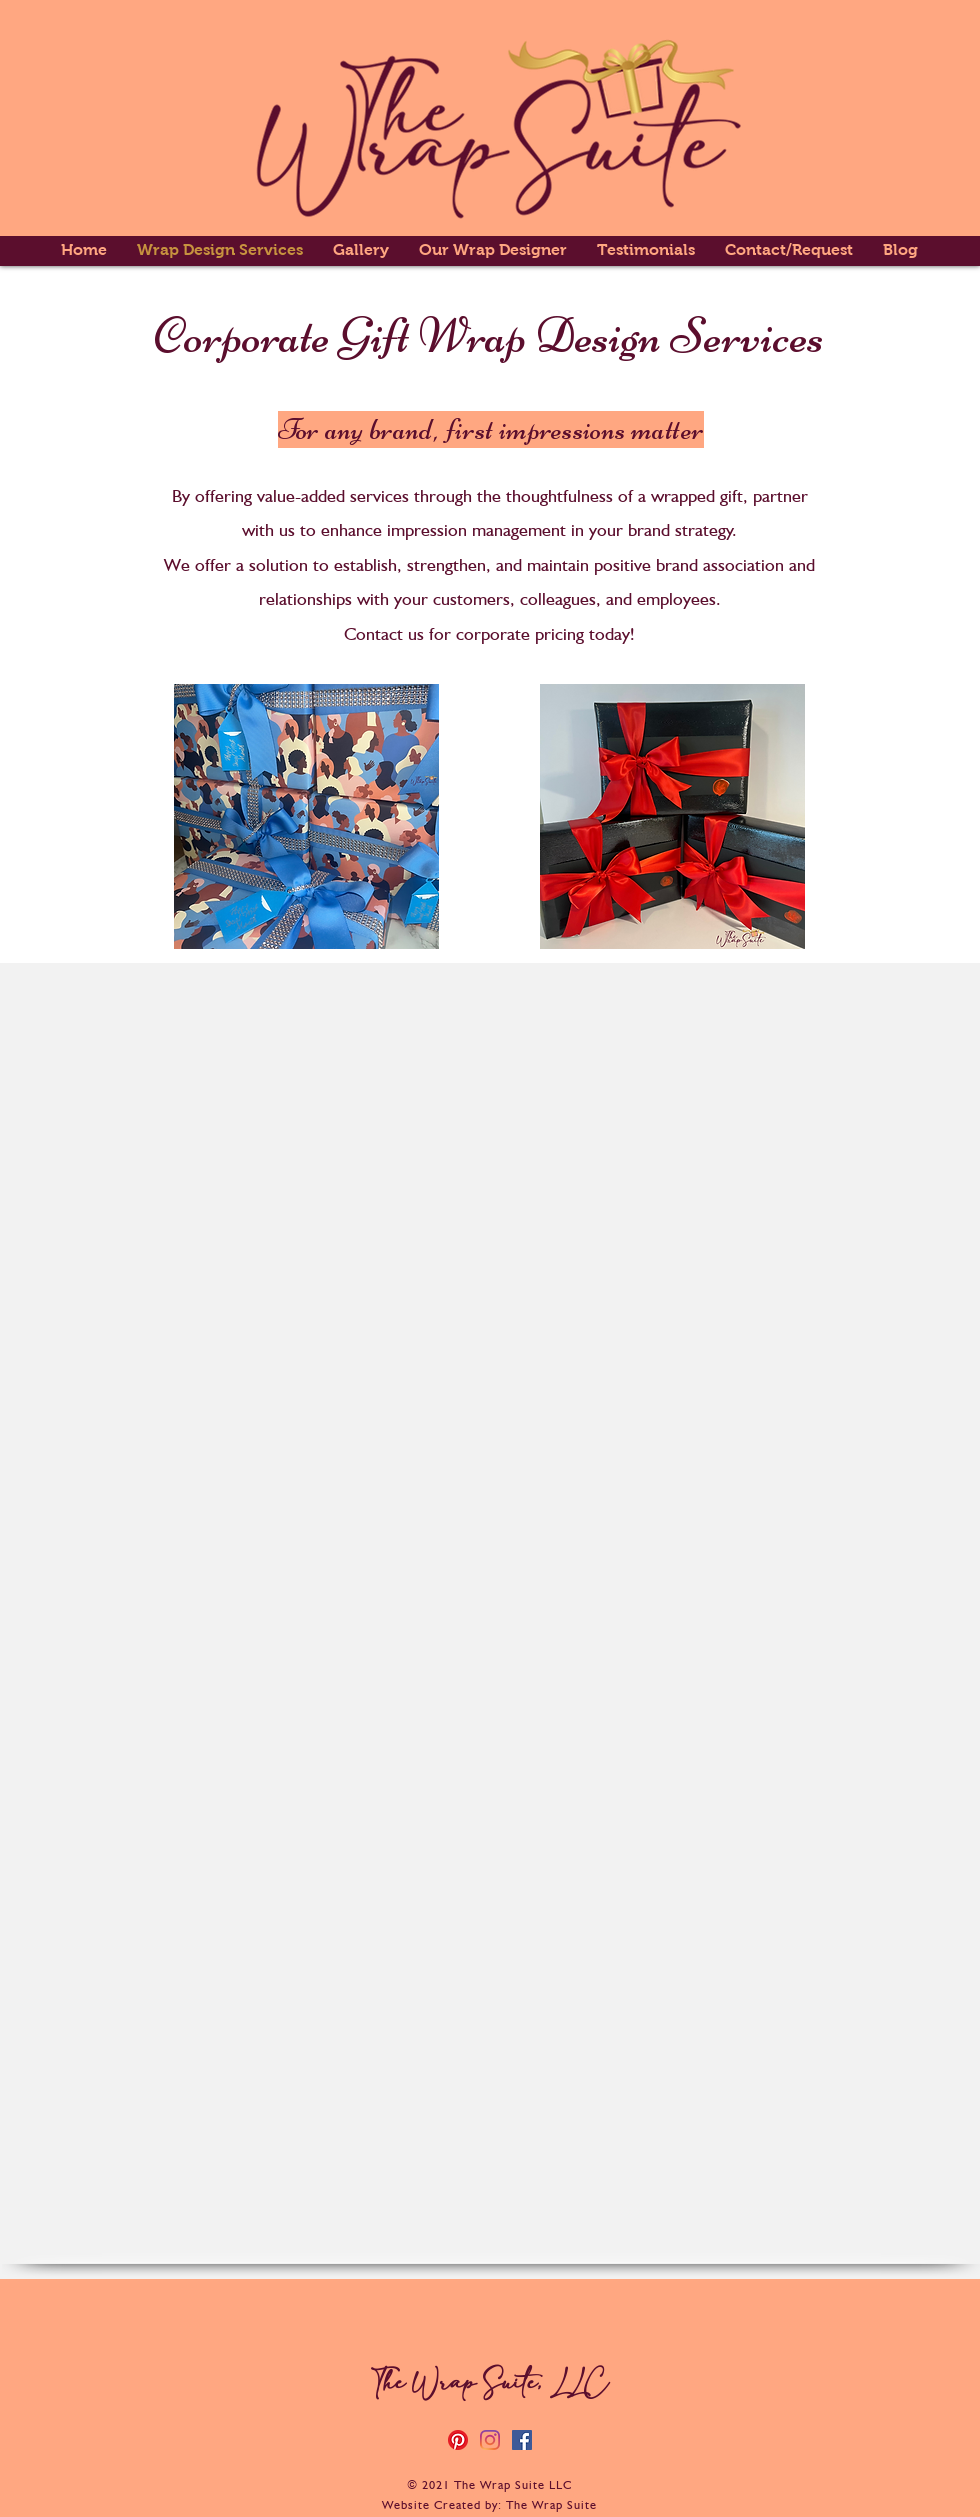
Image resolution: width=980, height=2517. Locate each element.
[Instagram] (490, 2440)
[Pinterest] (458, 2440)
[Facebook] (522, 2440)
